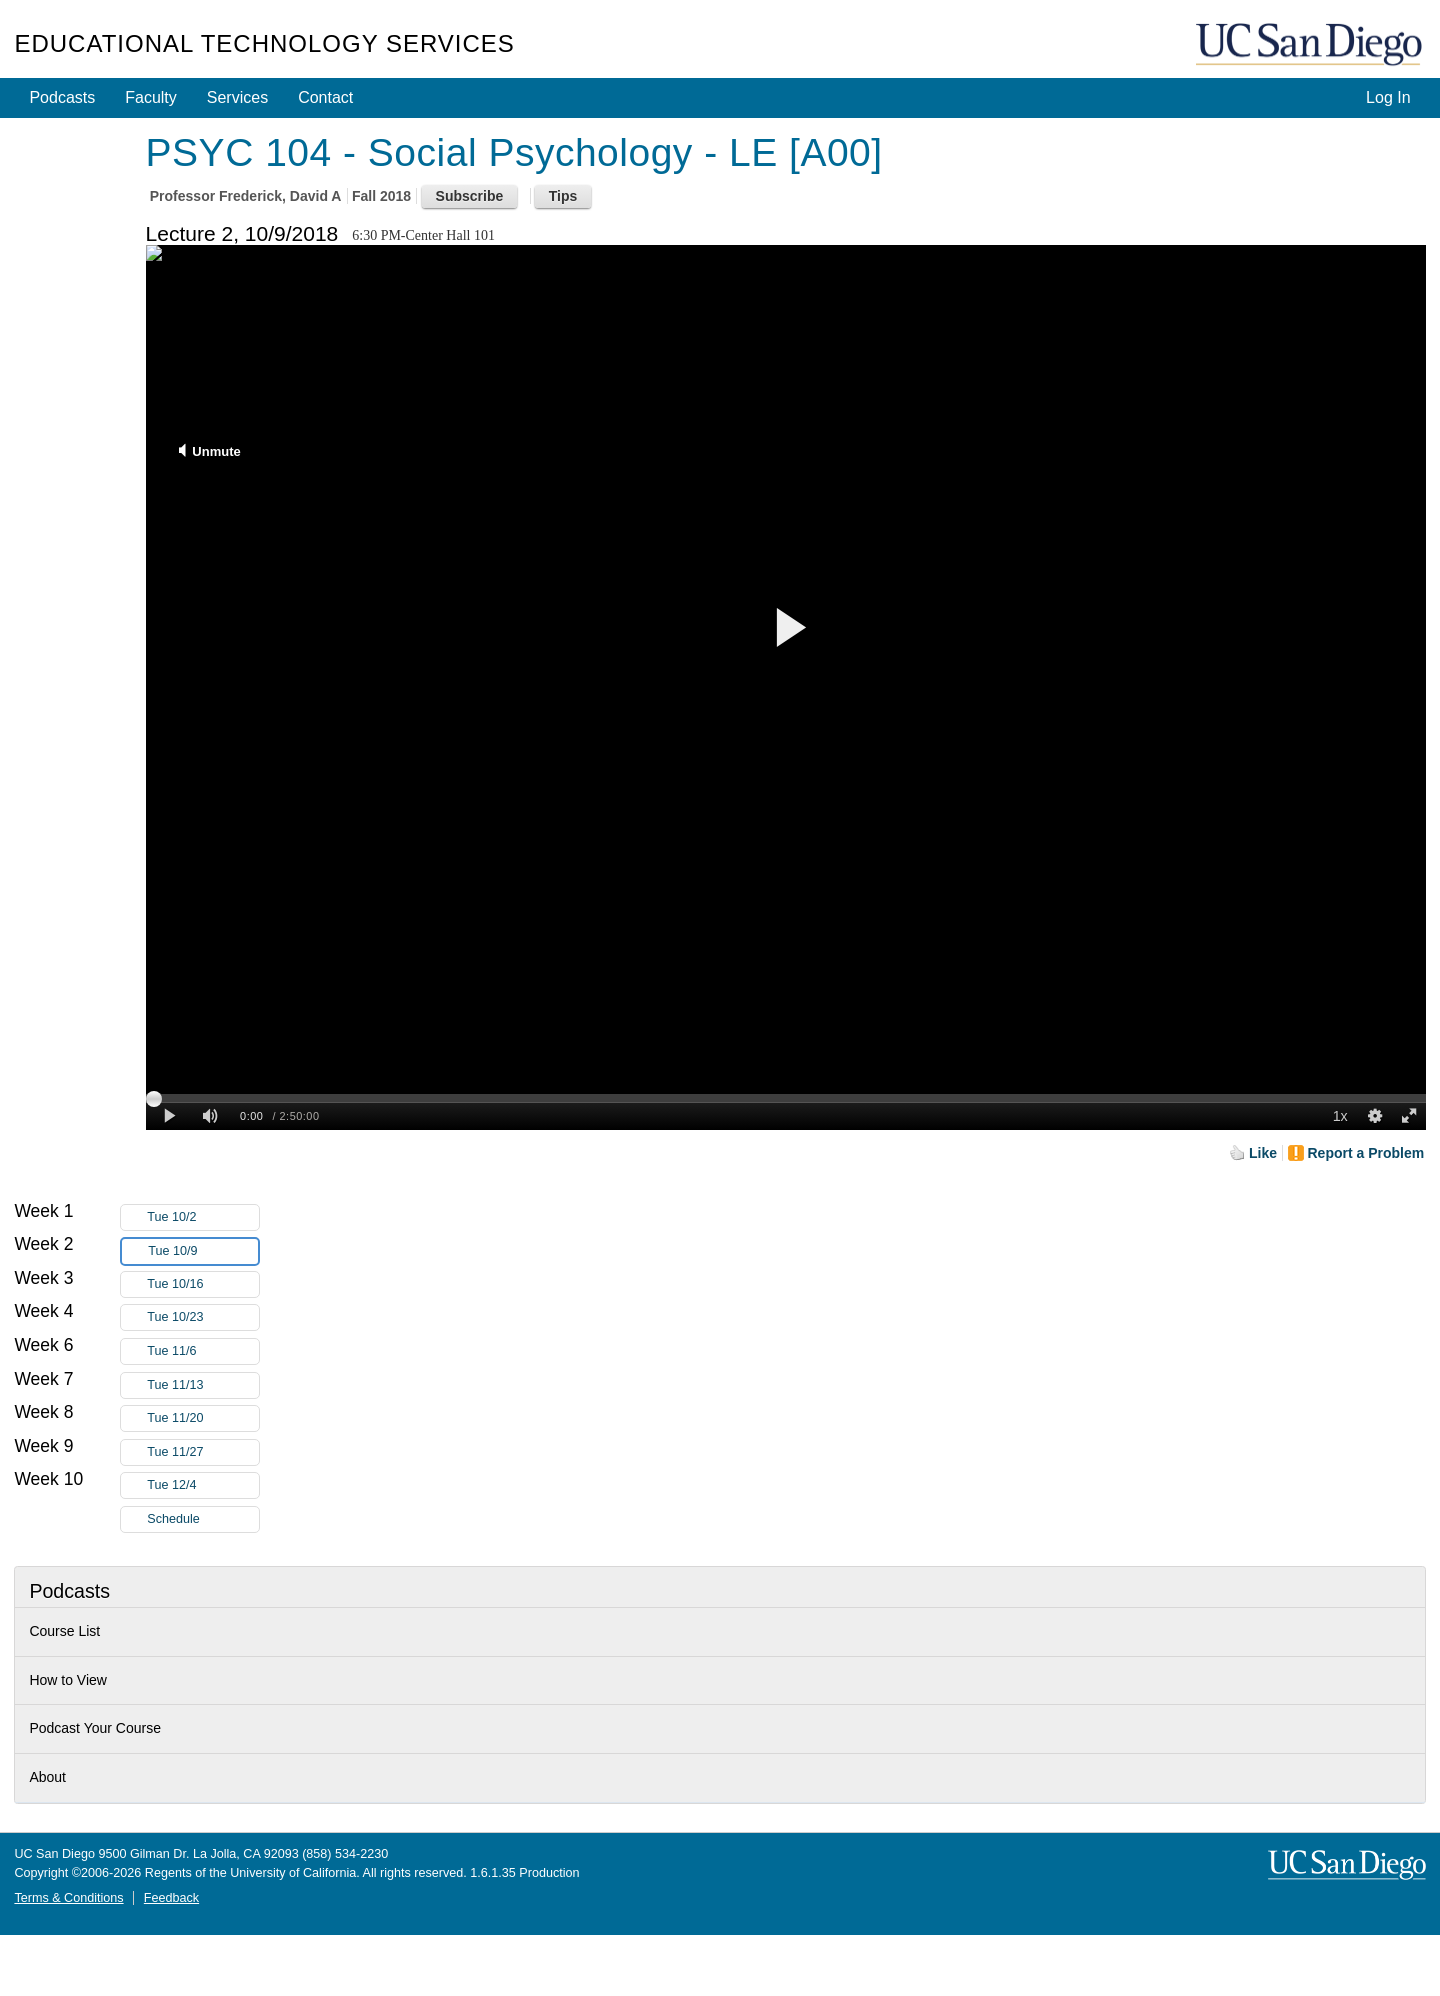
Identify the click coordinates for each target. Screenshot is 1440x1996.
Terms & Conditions (68, 1898)
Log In (1388, 97)
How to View (68, 1680)
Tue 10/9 (203, 1251)
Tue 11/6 (203, 1351)
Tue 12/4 (203, 1485)
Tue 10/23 (203, 1317)
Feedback (171, 1898)
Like (1263, 1153)
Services (237, 97)
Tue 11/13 (203, 1385)
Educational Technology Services (264, 43)
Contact (325, 97)
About (47, 1777)
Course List (64, 1631)
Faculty (151, 97)
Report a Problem (1366, 1153)
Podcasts (62, 97)
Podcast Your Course (95, 1728)
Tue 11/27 (203, 1452)
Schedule (173, 1519)
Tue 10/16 (203, 1284)
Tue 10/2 (203, 1217)
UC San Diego (1311, 45)
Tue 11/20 (203, 1418)
